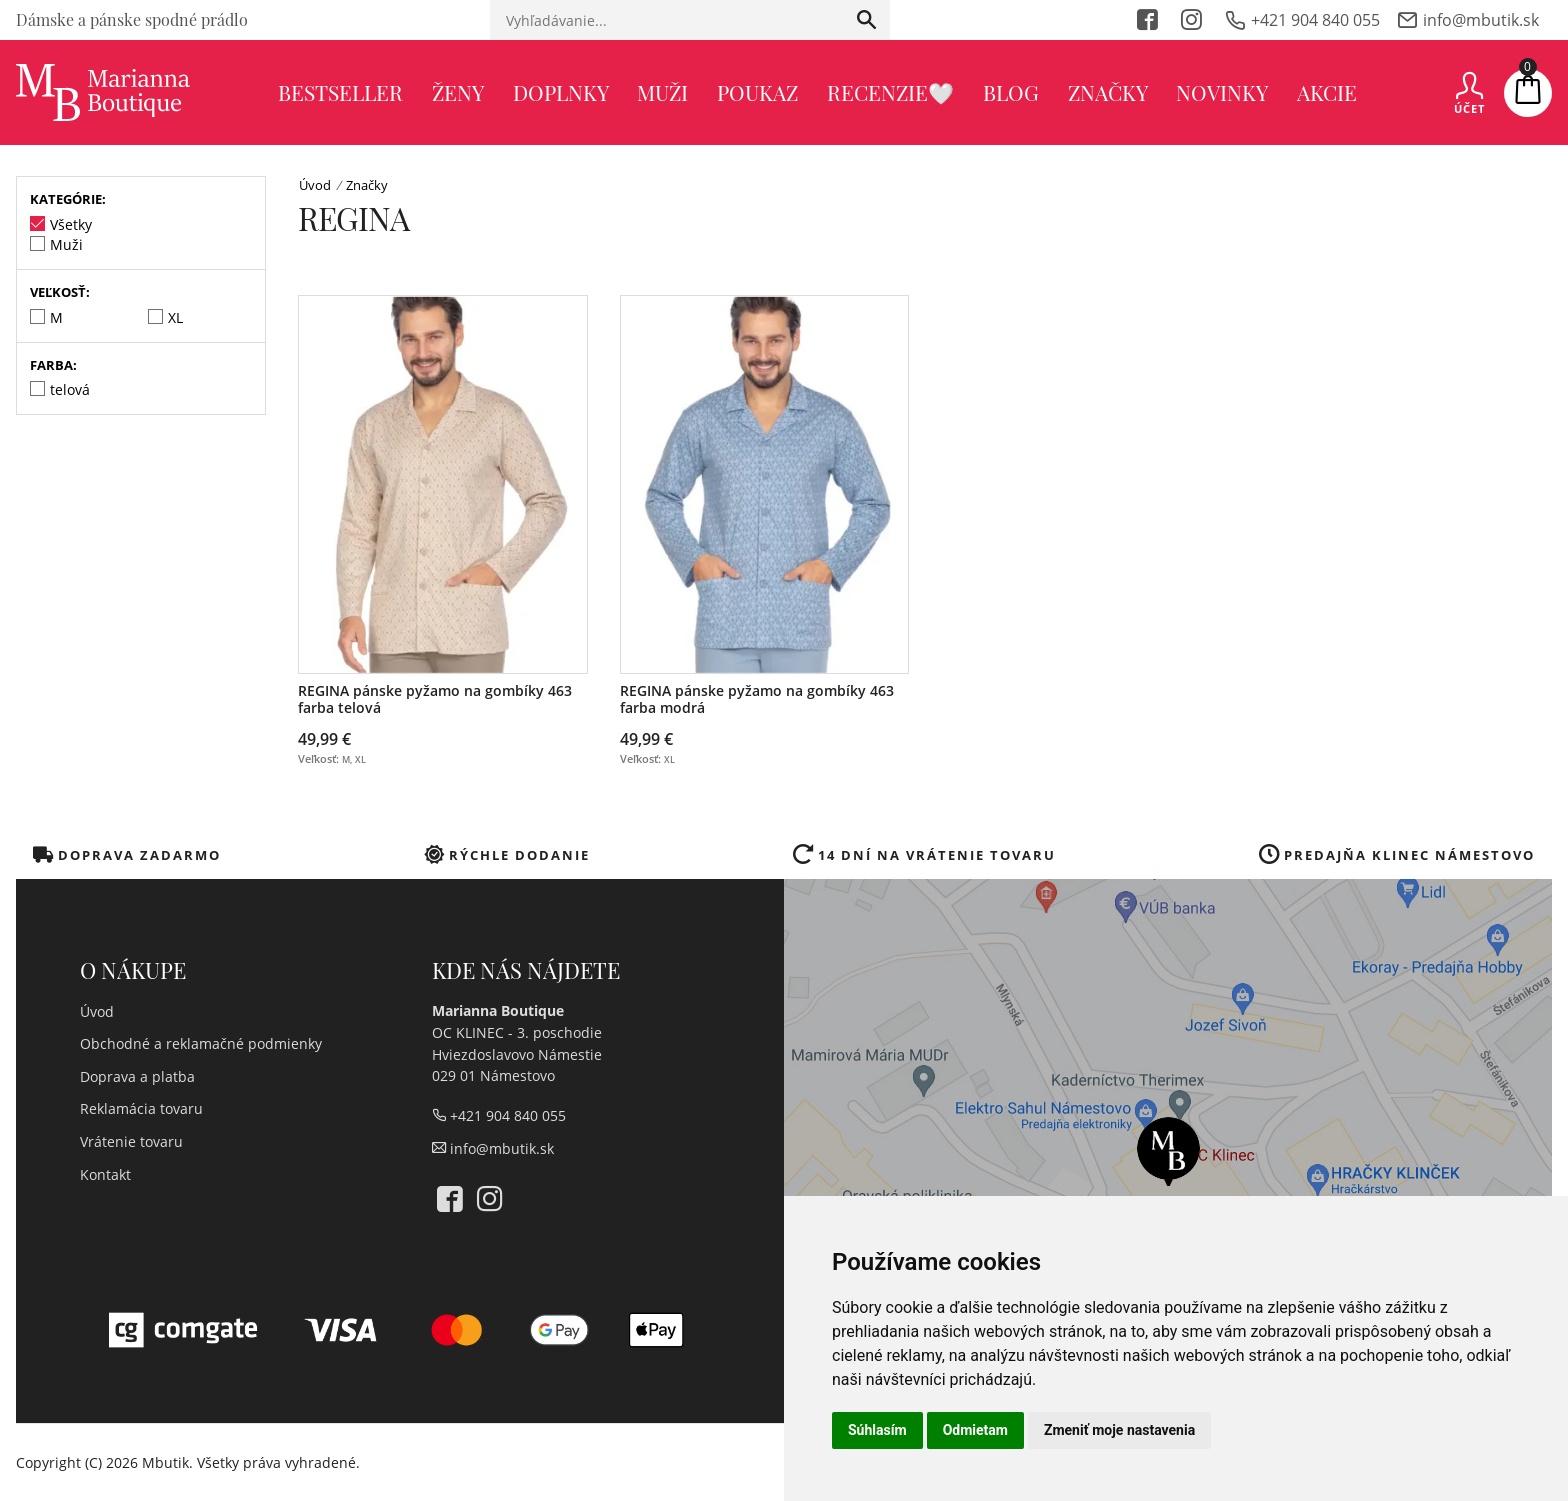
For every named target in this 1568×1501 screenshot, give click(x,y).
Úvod (315, 185)
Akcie (1327, 92)
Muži (662, 92)
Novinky (1222, 92)
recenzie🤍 (890, 92)
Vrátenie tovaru (131, 1141)
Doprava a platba (137, 1076)
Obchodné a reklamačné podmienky (201, 1043)
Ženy (458, 92)
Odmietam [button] (975, 1430)
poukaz (757, 92)
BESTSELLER (340, 92)
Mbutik (165, 1462)
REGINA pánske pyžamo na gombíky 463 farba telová (435, 699)
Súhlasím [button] (877, 1430)
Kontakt (105, 1174)
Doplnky (561, 92)
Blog (1011, 92)
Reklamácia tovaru (141, 1108)
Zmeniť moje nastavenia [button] (1119, 1430)
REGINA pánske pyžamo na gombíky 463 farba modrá (757, 699)
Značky (1108, 92)
